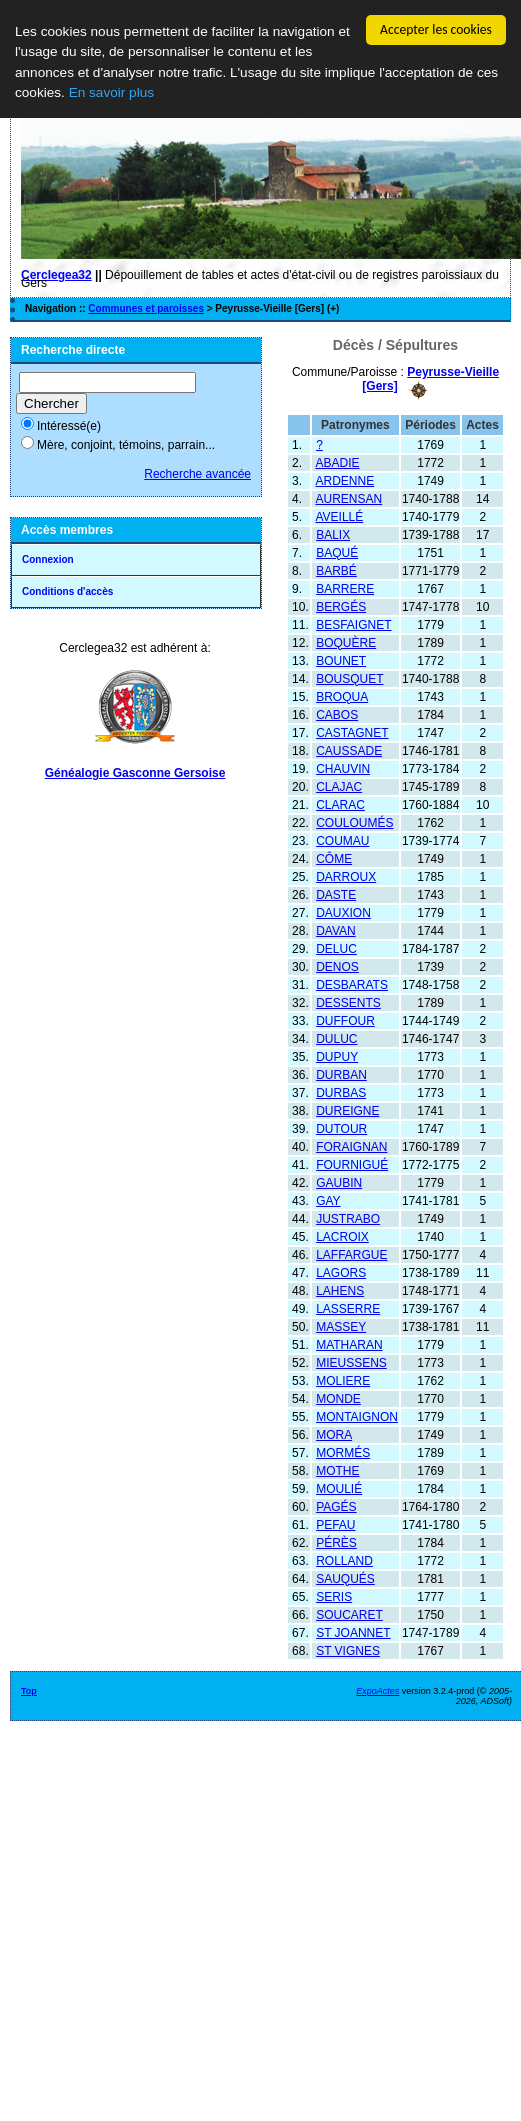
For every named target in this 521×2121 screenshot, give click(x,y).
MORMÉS (343, 1452)
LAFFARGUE (351, 1254)
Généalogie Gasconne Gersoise (135, 773)
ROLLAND (344, 1560)
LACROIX (342, 1236)
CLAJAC (339, 786)
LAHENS (340, 1290)
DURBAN (341, 1074)
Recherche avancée (197, 474)
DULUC (336, 1038)
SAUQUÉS (345, 1578)
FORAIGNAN (351, 1146)
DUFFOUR (345, 1020)
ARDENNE (344, 480)
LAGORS (341, 1272)
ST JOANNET (353, 1632)
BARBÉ (336, 570)
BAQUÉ (337, 552)
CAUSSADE (349, 750)
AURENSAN (348, 498)
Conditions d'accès (67, 591)
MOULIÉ (339, 1488)
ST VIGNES (348, 1650)
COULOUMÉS (354, 822)
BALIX (333, 534)
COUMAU (342, 840)
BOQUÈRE (346, 642)
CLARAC (340, 804)
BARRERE (345, 588)
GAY (328, 1200)
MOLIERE (343, 1380)
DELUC (336, 948)
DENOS (337, 966)
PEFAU (335, 1524)
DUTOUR (341, 1128)
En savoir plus (111, 92)
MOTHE (337, 1470)
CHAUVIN (343, 768)
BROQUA (342, 696)
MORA (334, 1434)
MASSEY (341, 1326)
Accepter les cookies (436, 29)
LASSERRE (348, 1308)
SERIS (334, 1596)
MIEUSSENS (351, 1362)
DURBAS (341, 1092)
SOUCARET (349, 1614)
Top (29, 1690)
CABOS (337, 714)
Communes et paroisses (146, 308)
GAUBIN (339, 1182)
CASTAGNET (352, 732)
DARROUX (346, 876)
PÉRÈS (336, 1542)
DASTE (336, 894)
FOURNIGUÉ (352, 1164)
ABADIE (337, 462)
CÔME (334, 858)
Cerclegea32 (56, 275)
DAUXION (343, 912)
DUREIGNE (347, 1110)
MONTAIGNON (357, 1416)
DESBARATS (352, 984)
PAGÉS (336, 1506)
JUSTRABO (348, 1218)
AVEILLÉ (339, 516)
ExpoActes (377, 1690)
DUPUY (337, 1056)
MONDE (338, 1398)
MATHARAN (349, 1344)
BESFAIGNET (353, 624)
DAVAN (336, 930)
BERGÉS (341, 606)
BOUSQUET (349, 678)
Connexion (48, 559)
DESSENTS (348, 1002)
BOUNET (341, 660)
